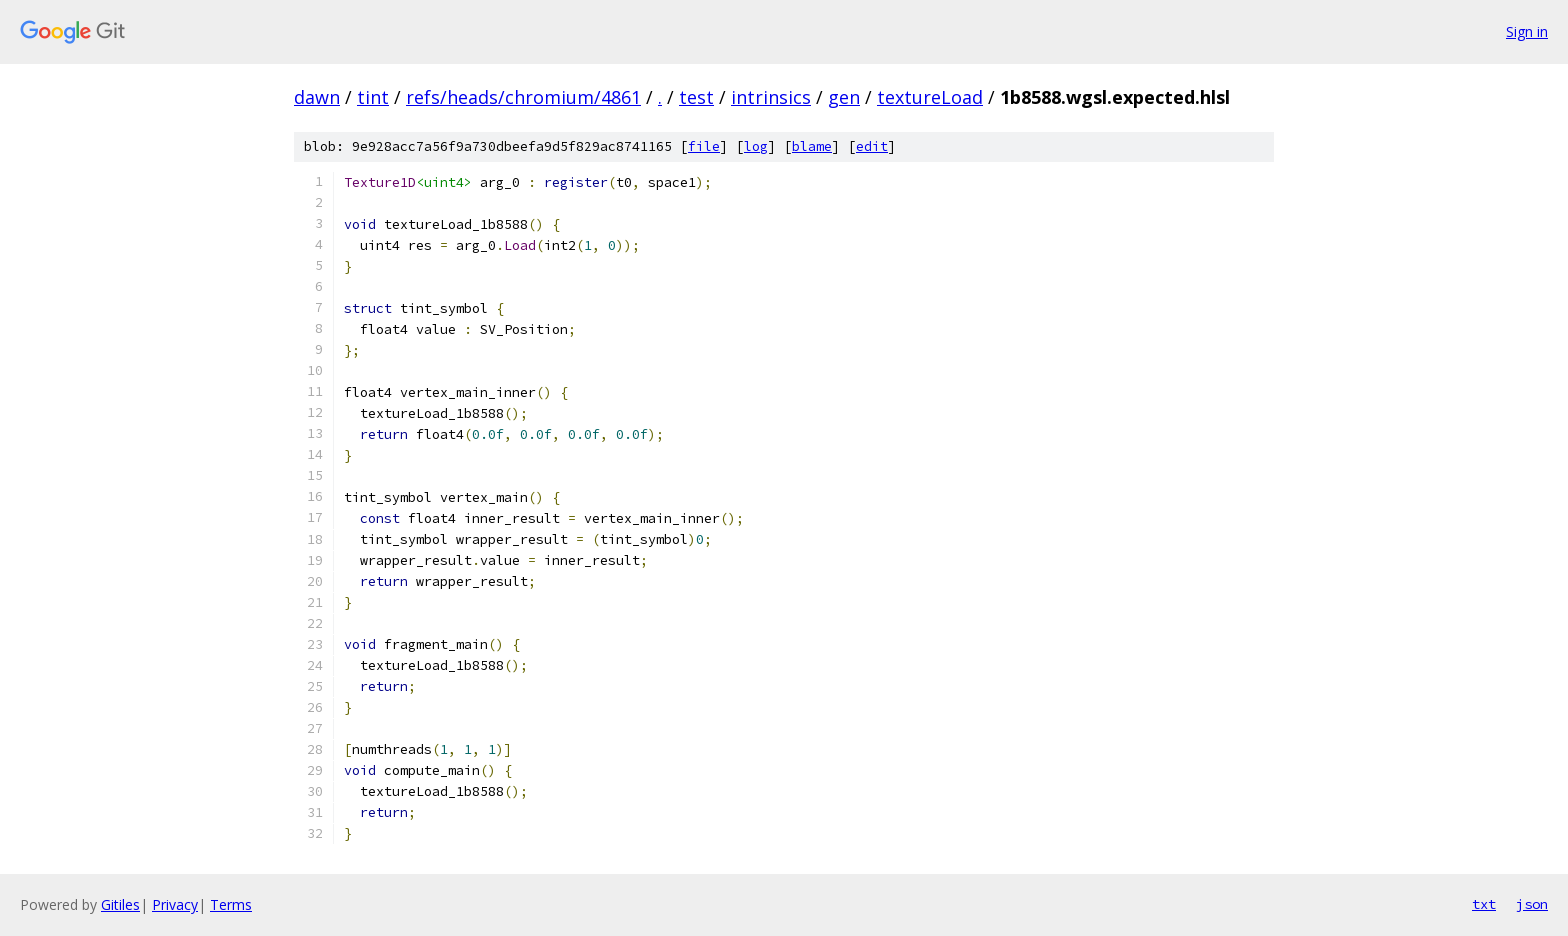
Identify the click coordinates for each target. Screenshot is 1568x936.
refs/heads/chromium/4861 (523, 97)
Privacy (175, 904)
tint (373, 97)
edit (872, 146)
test (696, 97)
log (756, 146)
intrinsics (771, 97)
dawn (317, 97)
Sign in (1527, 31)
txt (1484, 904)
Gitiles (120, 904)
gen (844, 97)
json (1532, 904)
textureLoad (930, 97)
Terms (231, 904)
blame (812, 146)
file (704, 146)
